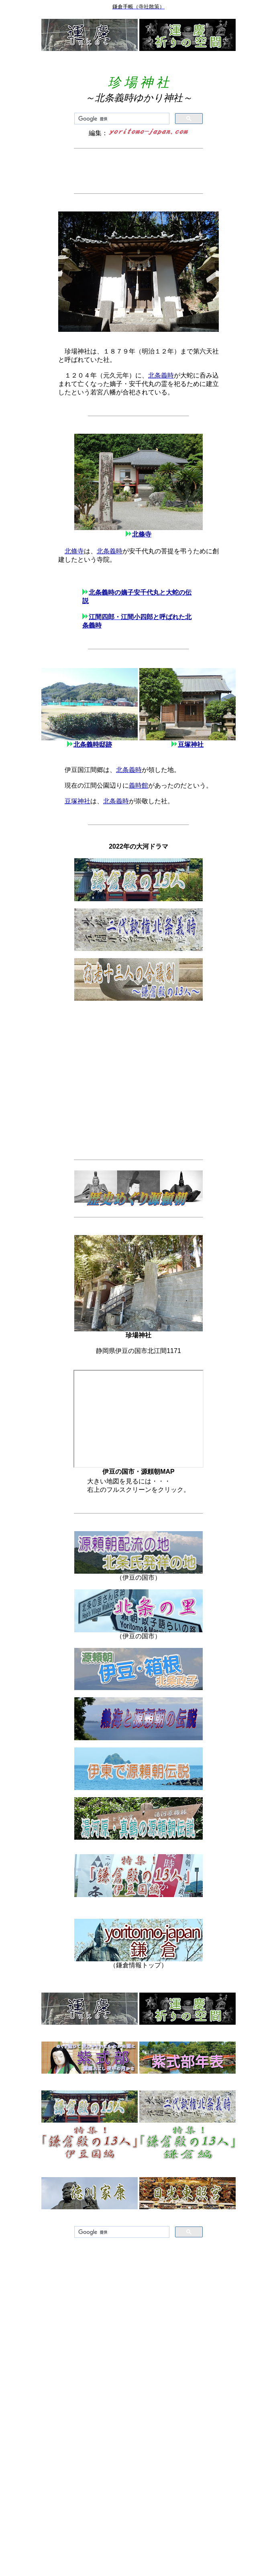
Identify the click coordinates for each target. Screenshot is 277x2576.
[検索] (121, 118)
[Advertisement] (138, 171)
